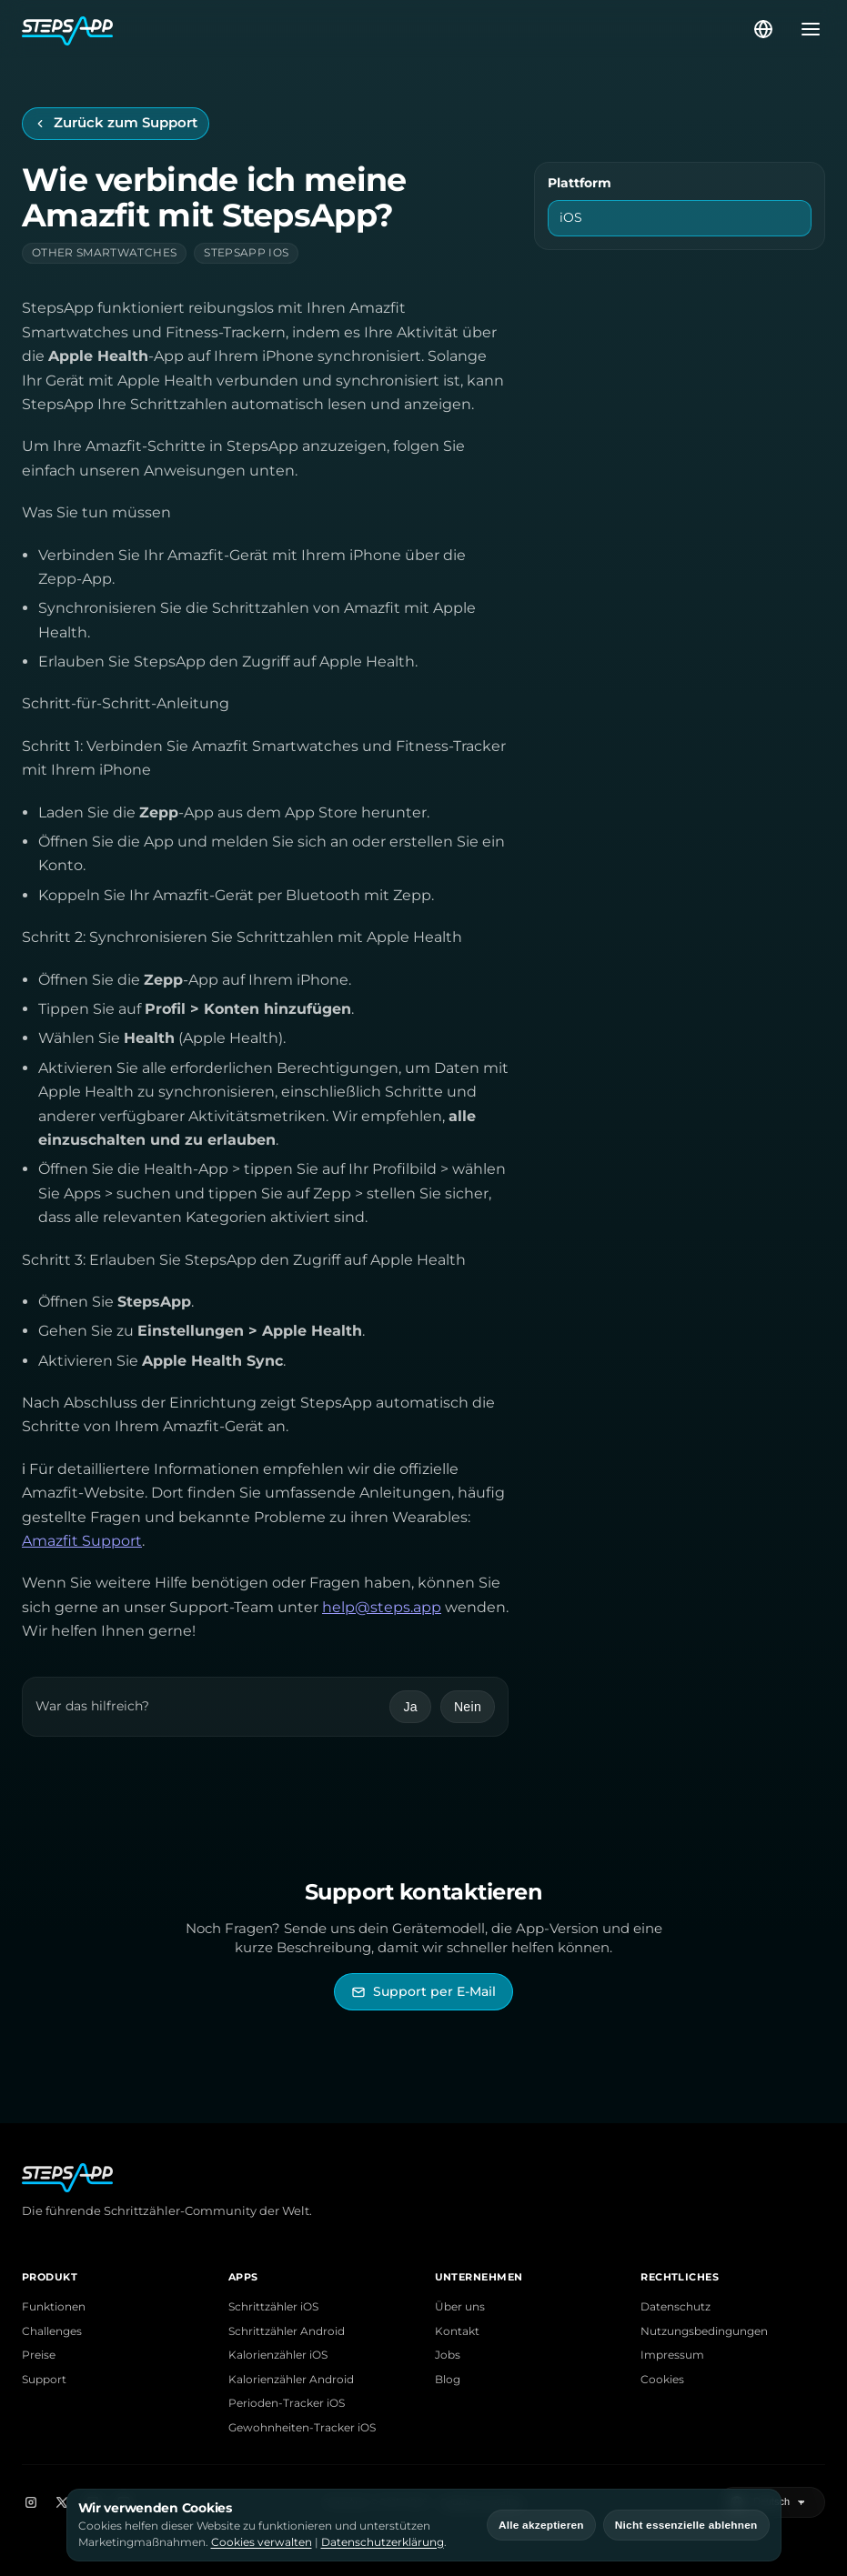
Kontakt (457, 2331)
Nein (467, 1706)
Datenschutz (675, 2306)
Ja (410, 1706)
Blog (447, 2379)
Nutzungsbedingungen (704, 2331)
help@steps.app (381, 1607)
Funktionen (54, 2306)
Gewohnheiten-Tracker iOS (302, 2427)
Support (44, 2379)
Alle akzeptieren (541, 2525)
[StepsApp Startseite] (386, 29)
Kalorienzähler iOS (278, 2355)
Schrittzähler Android (286, 2331)
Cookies (662, 2379)
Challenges (52, 2331)
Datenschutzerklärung (382, 2542)
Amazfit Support (82, 1540)
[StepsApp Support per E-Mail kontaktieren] (423, 1991)
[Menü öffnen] (805, 29)
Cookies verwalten (261, 2542)
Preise (38, 2355)
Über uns (460, 2306)
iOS (571, 217)
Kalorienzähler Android (291, 2379)
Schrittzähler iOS (273, 2306)
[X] (62, 2502)
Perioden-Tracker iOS (286, 2403)
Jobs (447, 2355)
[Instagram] (31, 2502)
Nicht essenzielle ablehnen (686, 2525)
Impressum (672, 2355)
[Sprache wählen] (763, 29)
